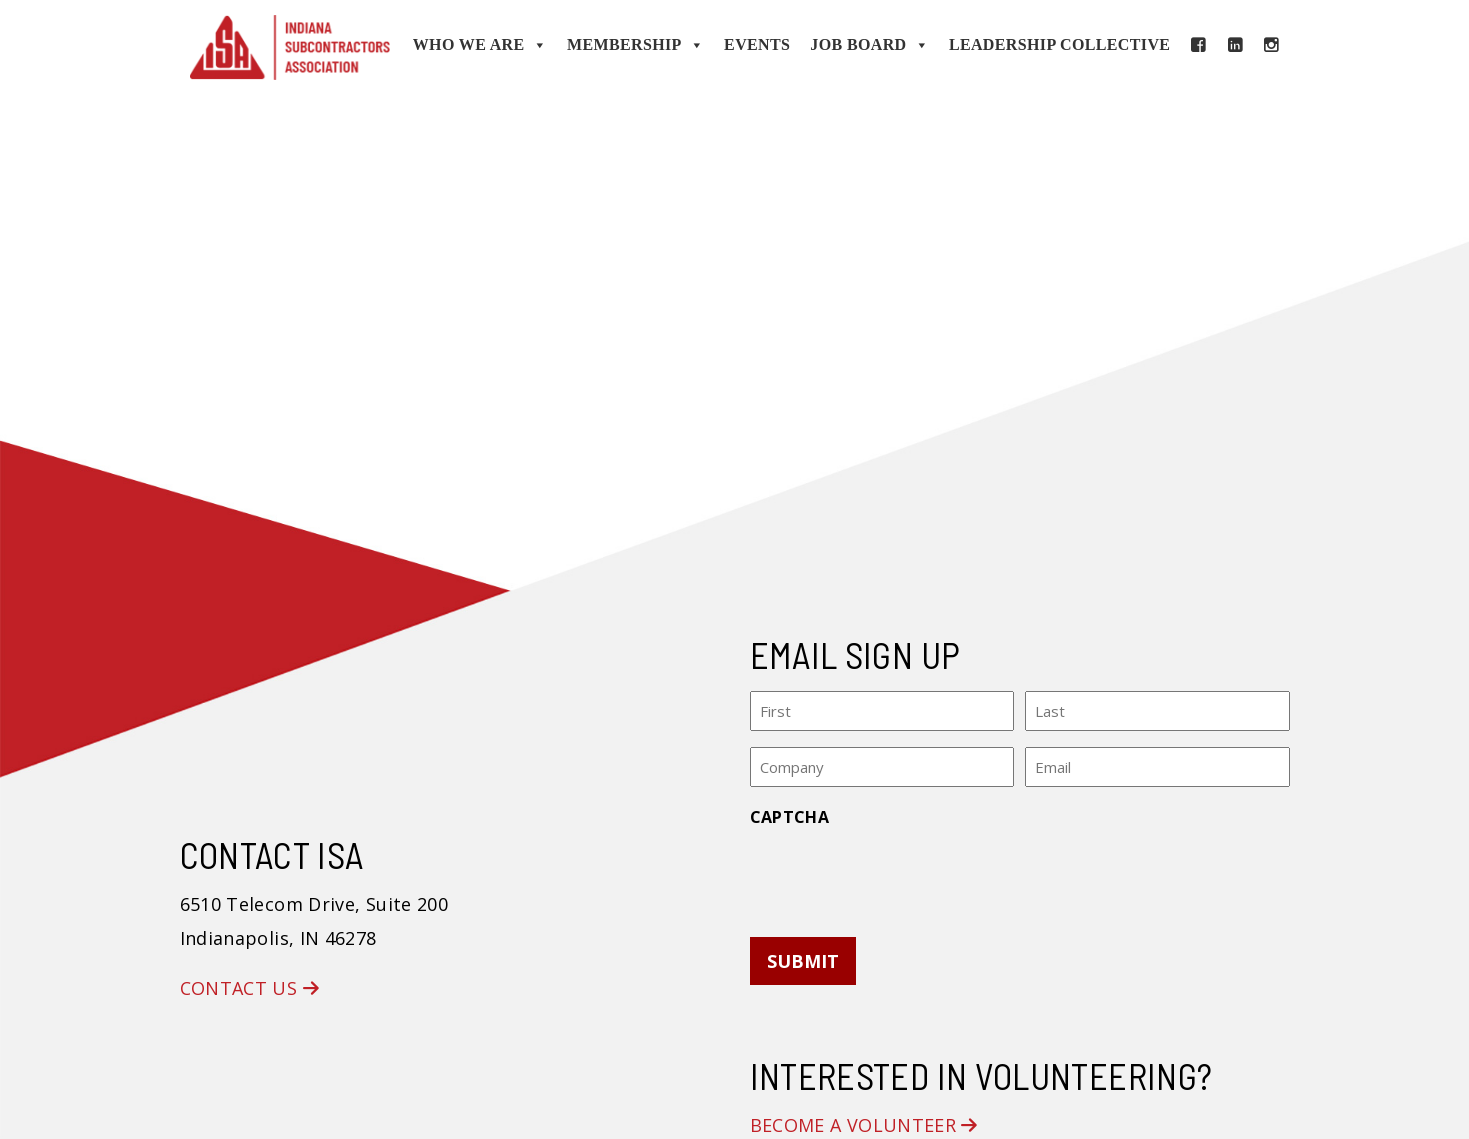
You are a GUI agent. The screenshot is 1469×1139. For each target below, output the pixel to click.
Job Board (869, 45)
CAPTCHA (790, 816)
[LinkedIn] (1235, 45)
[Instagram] (1271, 45)
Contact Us (249, 988)
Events (757, 44)
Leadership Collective (1060, 44)
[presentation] (902, 875)
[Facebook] (1198, 45)
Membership (635, 45)
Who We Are (480, 45)
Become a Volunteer (864, 1125)
